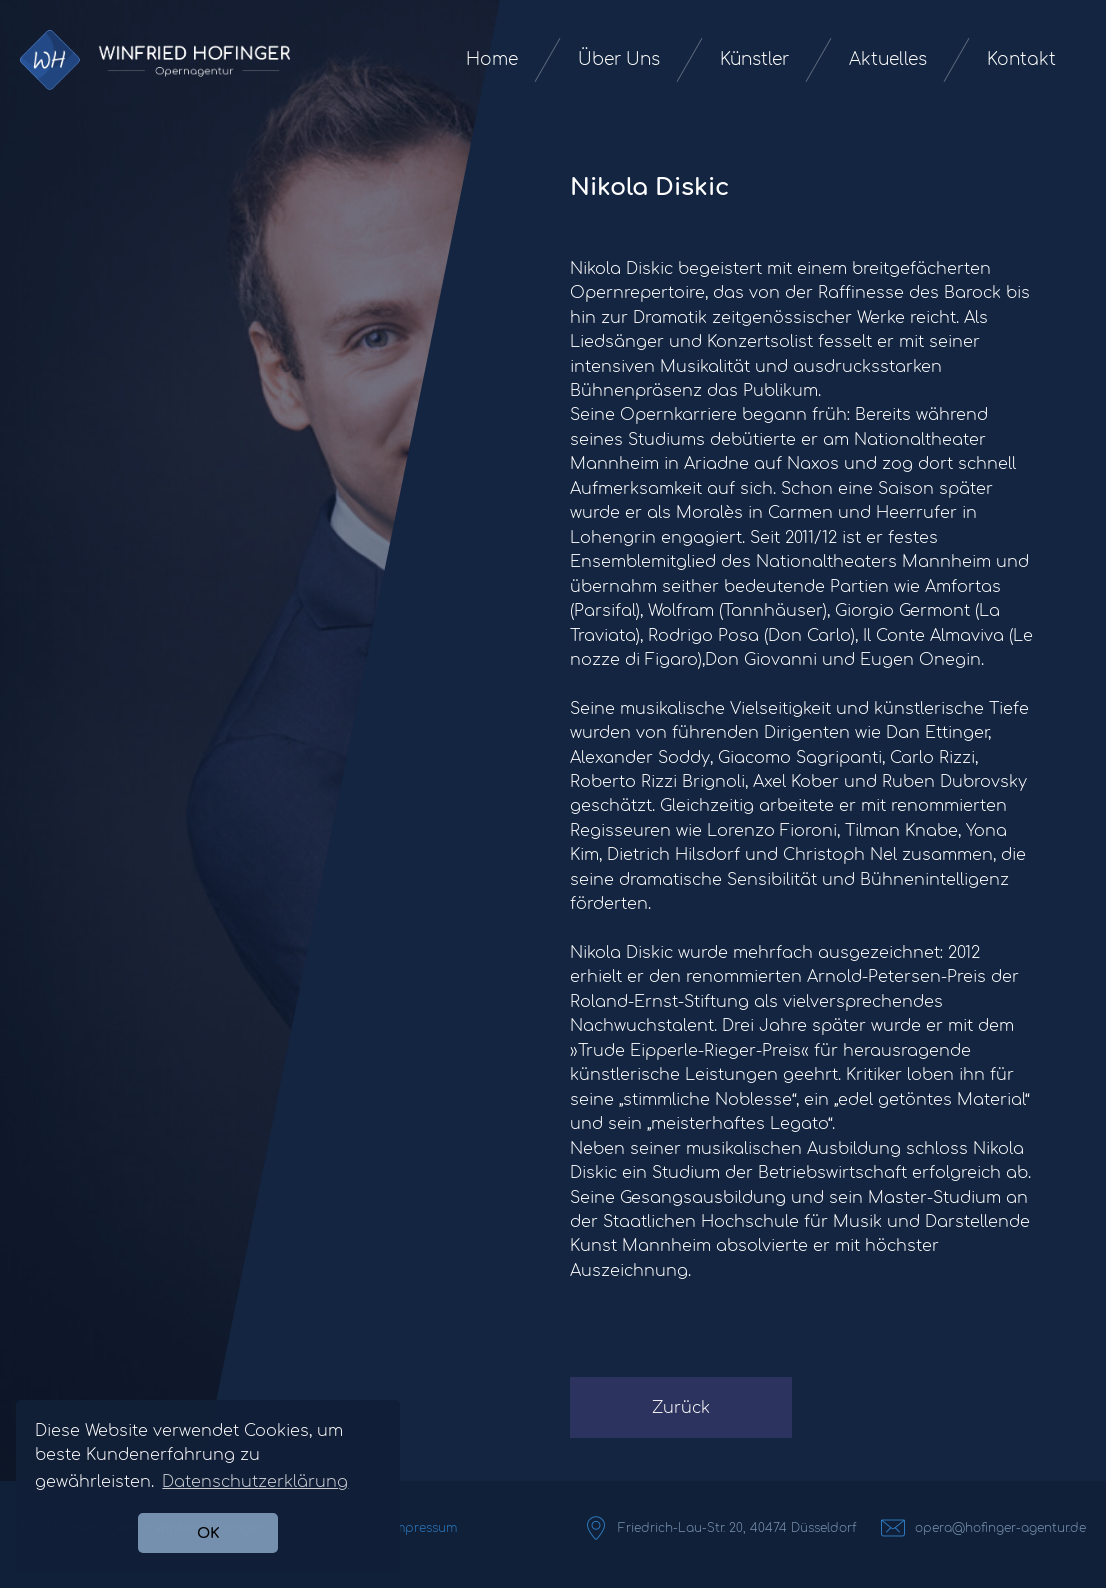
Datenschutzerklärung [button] (255, 1482)
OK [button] (208, 1533)
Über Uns (619, 59)
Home (492, 59)
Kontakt (1021, 59)
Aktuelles (888, 59)
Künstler (754, 59)
